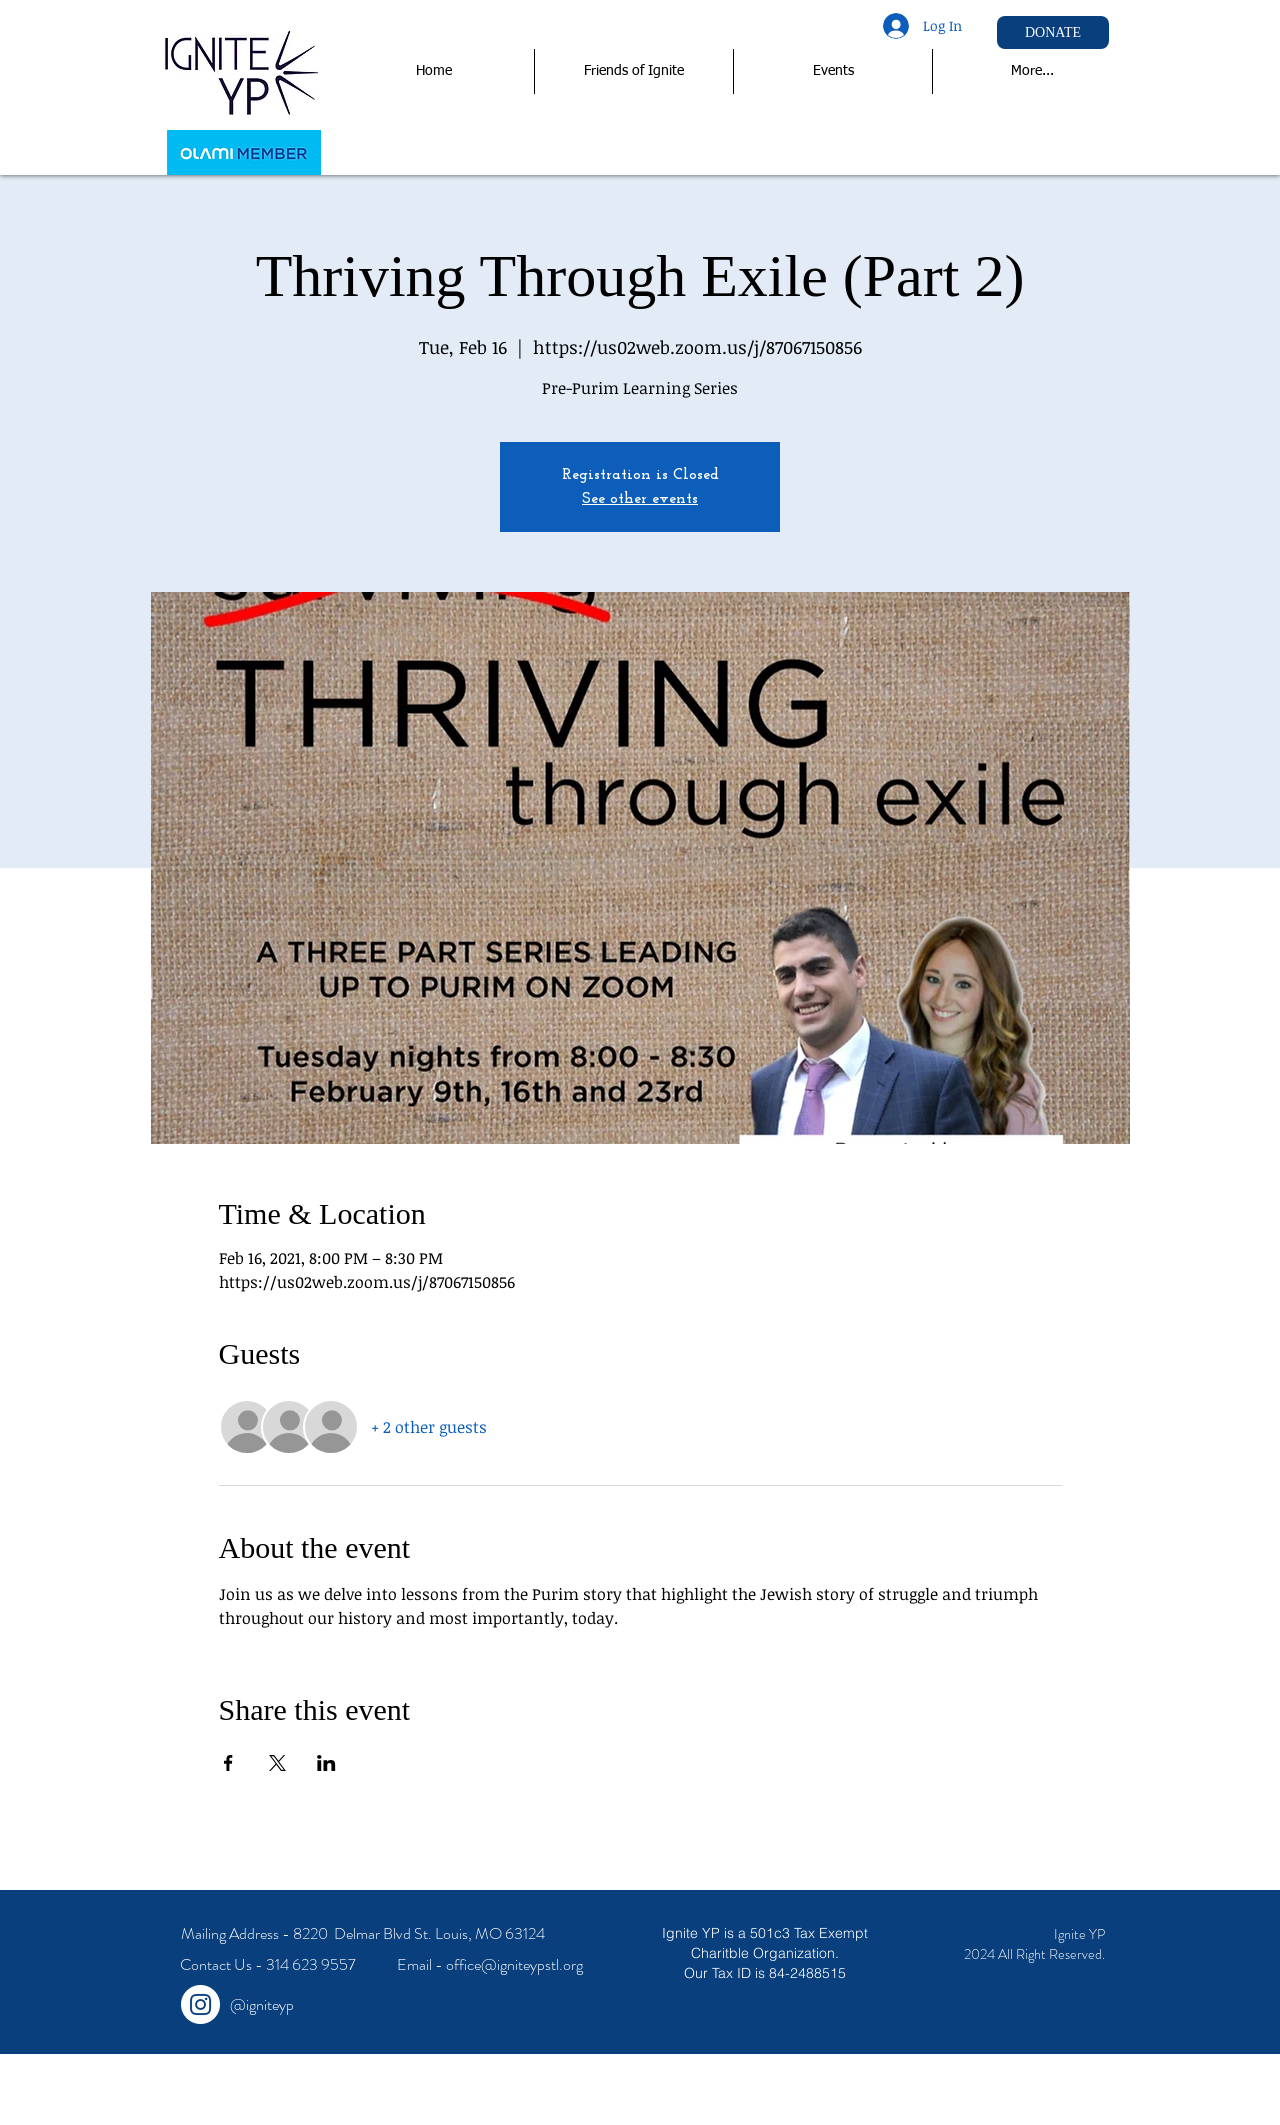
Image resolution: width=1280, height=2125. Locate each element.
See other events (640, 499)
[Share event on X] (277, 1763)
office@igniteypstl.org (514, 1964)
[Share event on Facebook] (228, 1763)
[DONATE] (1053, 32)
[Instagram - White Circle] (200, 2004)
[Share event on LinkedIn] (326, 1763)
